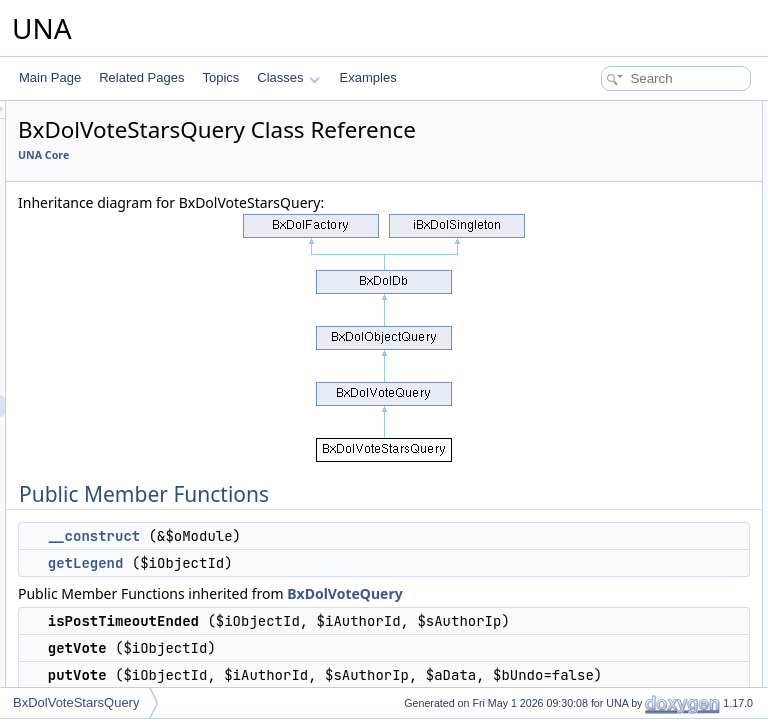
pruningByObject (605, 596)
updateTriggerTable (612, 574)
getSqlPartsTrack (607, 288)
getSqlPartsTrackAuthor (624, 310)
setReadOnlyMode (610, 684)
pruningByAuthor (605, 618)
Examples (368, 77)
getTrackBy (591, 420)
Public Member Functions (612, 112)
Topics (220, 77)
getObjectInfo (596, 486)
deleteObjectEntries (613, 442)
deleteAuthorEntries (613, 464)
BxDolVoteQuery (325, 665)
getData (582, 376)
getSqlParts (592, 244)
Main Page (50, 77)
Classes (288, 77)
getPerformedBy (604, 354)
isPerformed (593, 332)
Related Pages (141, 77)
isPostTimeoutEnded (616, 178)
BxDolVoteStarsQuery (76, 702)
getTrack (584, 398)
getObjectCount (602, 530)
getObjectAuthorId (609, 508)
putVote (581, 222)
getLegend (336, 613)
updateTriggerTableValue (627, 266)
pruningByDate (600, 640)
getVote (581, 200)
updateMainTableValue (621, 552)
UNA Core (293, 183)
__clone (582, 662)
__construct (344, 586)
